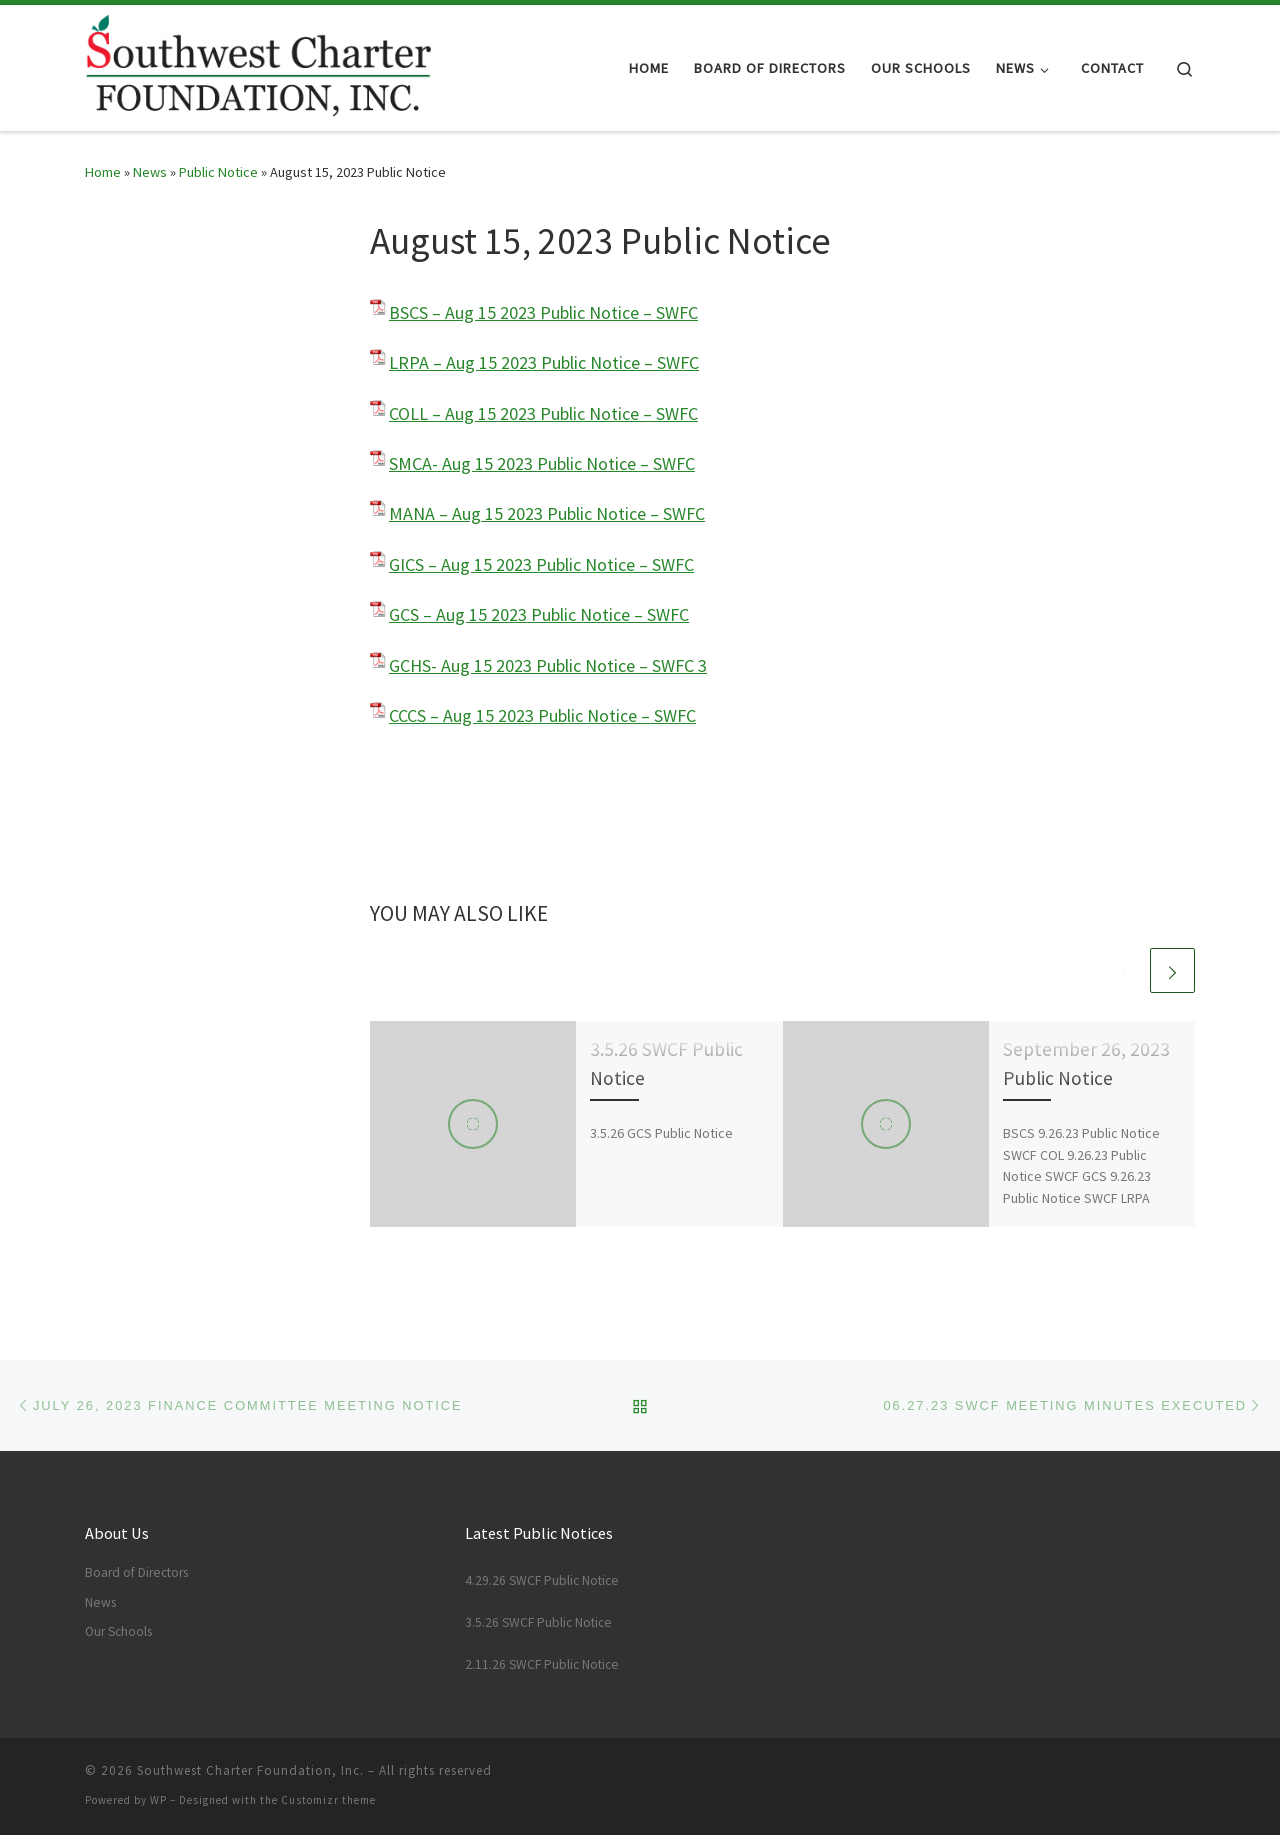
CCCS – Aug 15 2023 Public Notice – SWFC (542, 715)
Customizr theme (328, 1800)
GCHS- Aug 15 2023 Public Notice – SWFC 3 (548, 665)
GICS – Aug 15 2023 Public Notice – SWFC (541, 564)
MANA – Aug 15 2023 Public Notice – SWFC (547, 513)
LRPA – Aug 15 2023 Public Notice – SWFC (544, 362)
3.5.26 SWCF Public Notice (538, 1622)
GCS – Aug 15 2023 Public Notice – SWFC (539, 614)
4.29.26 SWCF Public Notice (542, 1580)
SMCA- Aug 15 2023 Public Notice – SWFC (542, 463)
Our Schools (118, 1631)
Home (103, 172)
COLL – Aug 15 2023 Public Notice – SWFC (543, 413)
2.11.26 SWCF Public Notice (542, 1664)
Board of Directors (136, 1572)
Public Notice (218, 172)
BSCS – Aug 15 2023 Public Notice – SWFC (543, 312)
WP (158, 1800)
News (150, 172)
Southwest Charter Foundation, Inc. (250, 1770)
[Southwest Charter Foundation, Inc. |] (258, 64)
